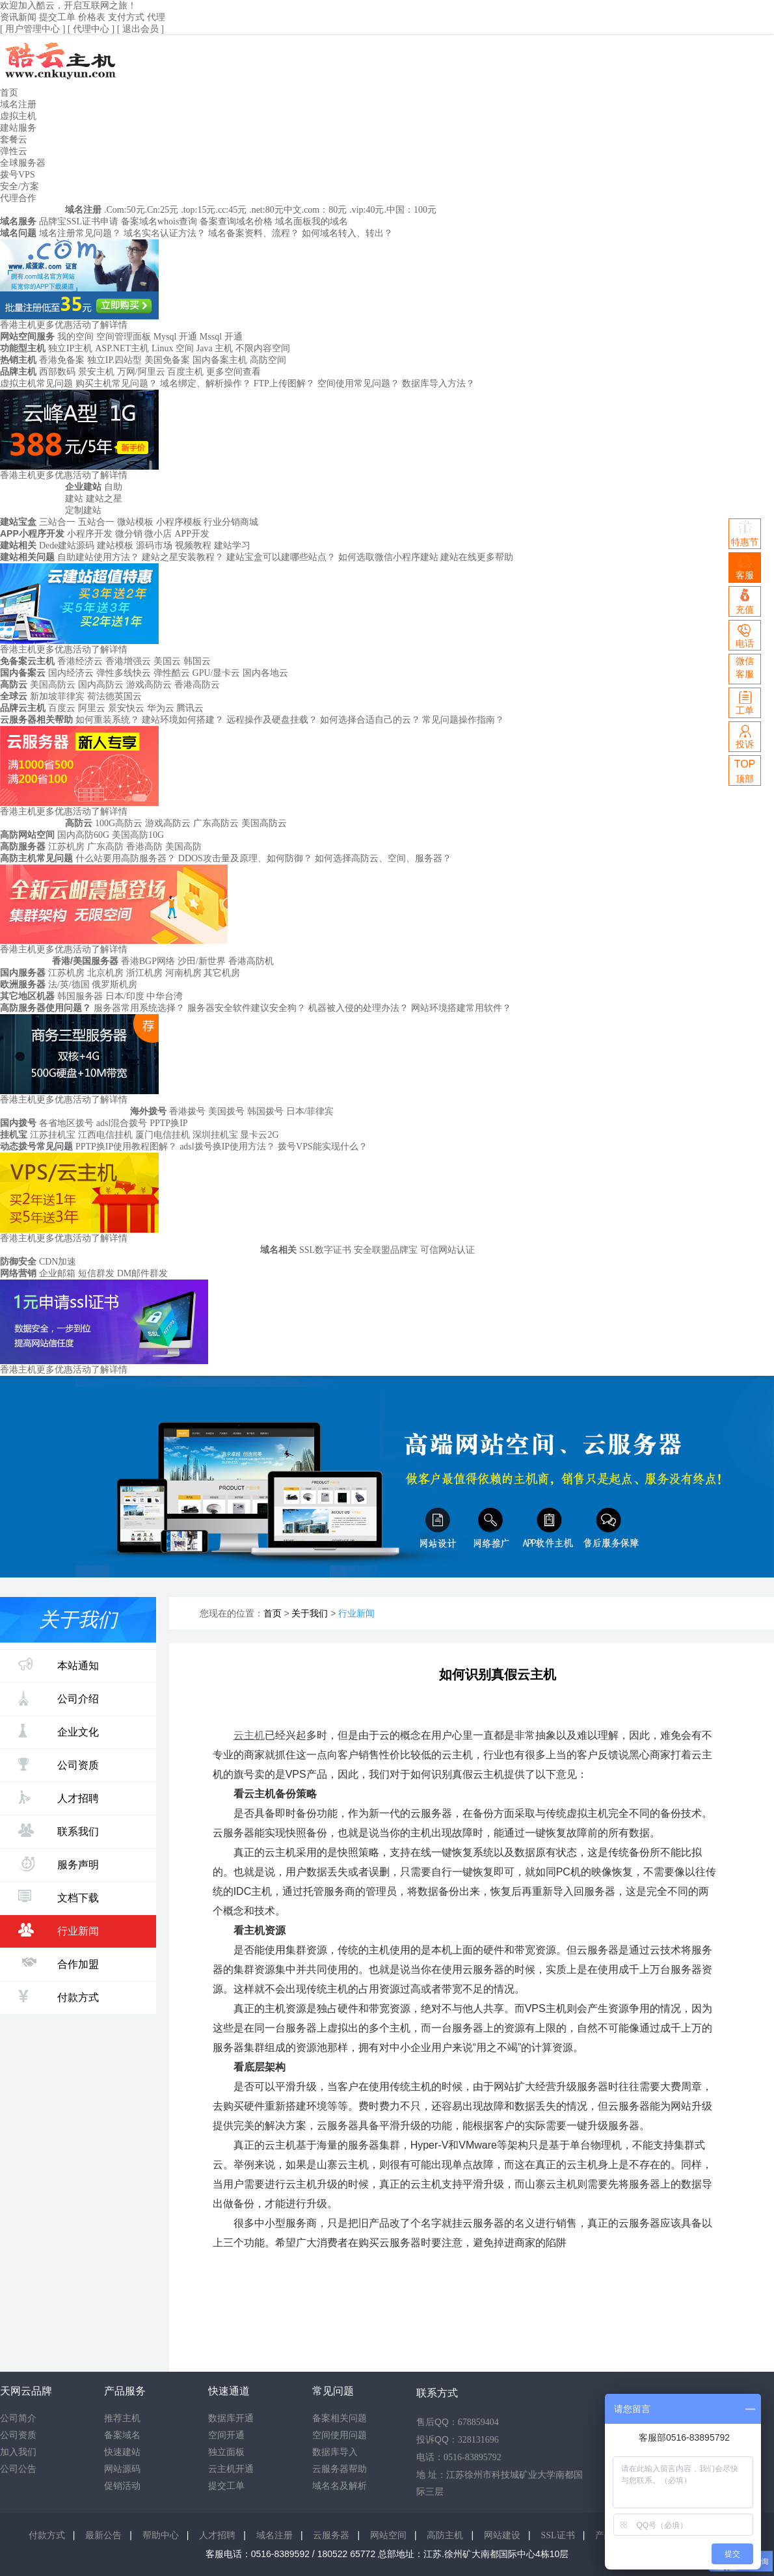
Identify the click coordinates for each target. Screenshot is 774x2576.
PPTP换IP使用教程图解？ (126, 1146)
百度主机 (185, 372)
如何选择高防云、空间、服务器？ (383, 858)
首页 (9, 93)
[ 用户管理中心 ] (34, 29)
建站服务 (18, 128)
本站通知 (58, 1664)
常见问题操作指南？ (463, 720)
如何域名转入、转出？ (347, 233)
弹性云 (13, 151)
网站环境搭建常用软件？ (461, 1008)
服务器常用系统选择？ (139, 1008)
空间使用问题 (339, 2435)
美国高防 (183, 847)
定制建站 (83, 510)
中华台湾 (164, 996)
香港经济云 (80, 661)
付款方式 (58, 1996)
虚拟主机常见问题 (36, 383)
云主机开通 (231, 2469)
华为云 (160, 708)
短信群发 (96, 1273)
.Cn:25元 (162, 210)
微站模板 (135, 522)
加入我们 (18, 2452)
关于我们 (309, 1613)
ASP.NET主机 (122, 348)
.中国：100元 (410, 210)
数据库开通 (231, 2418)
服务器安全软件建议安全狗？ (246, 1008)
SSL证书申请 (92, 221)
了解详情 (109, 325)
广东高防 (105, 847)
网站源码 (122, 2469)
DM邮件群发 (142, 1273)
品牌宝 (52, 221)
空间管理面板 (123, 337)
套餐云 (13, 139)
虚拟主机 (18, 116)
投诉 (745, 735)
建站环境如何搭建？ (183, 720)
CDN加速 (58, 1262)
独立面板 (226, 2452)
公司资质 (58, 1764)
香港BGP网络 (148, 961)
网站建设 (502, 2535)
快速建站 (122, 2452)
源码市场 (154, 545)
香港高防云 (197, 685)
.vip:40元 (366, 210)
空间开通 (226, 2435)
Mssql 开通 (221, 337)
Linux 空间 (173, 348)
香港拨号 (187, 1111)
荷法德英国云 (114, 696)
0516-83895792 (472, 2457)
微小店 (158, 534)
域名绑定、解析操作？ (205, 383)
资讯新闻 (18, 17)
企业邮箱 (57, 1273)
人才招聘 (58, 1797)
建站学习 (232, 545)
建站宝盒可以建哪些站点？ (281, 557)
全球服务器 (23, 163)
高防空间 (268, 360)
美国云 (167, 661)
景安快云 (126, 708)
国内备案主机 (220, 360)
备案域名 (139, 221)
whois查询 (177, 221)
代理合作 (18, 198)
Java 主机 (214, 348)
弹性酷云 (171, 673)
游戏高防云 (149, 685)
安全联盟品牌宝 (386, 1250)
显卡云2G (259, 1135)
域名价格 (254, 221)
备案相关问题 (339, 2418)
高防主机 (445, 2535)
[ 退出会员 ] (140, 29)
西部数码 (57, 372)
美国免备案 (167, 360)
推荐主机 (122, 2418)
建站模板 (115, 545)
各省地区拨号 (66, 1123)
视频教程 (193, 545)
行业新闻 (58, 1930)
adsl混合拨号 (122, 1123)
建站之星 (104, 498)
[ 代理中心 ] (92, 29)
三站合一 (57, 522)
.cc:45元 (231, 210)
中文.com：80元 (315, 210)
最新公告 (103, 2535)
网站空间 (388, 2535)
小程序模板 (179, 522)
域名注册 (18, 104)
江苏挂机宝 (52, 1135)
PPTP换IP (168, 1123)
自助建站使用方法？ (98, 557)
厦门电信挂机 (162, 1135)
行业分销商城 (231, 522)
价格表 (91, 17)
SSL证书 (558, 2535)
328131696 (478, 2440)
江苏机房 (66, 847)
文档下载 (58, 1896)
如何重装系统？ (107, 720)
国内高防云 (101, 685)
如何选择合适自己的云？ (370, 720)
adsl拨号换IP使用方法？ (227, 1146)
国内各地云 (265, 673)
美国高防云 (52, 685)
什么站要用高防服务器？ (125, 858)
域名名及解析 (339, 2486)
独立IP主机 (70, 348)
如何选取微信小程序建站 (388, 557)
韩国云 (197, 661)
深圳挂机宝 (215, 1135)
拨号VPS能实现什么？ (322, 1146)
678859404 (478, 2422)
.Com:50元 (124, 210)
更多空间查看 (233, 372)
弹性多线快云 (123, 673)
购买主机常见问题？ (116, 383)
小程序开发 (90, 534)
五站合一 (96, 522)
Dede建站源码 (67, 545)
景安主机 (96, 372)
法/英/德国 (70, 984)
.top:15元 (198, 210)
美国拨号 (226, 1111)
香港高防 (144, 847)
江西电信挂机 (105, 1135)
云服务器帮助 (339, 2469)
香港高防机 (251, 961)
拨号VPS (17, 175)
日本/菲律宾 (310, 1111)
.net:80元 (266, 210)
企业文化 (58, 1730)
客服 (745, 568)
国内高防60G (83, 835)
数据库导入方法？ (438, 383)
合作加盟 (58, 1963)
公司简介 (18, 2418)
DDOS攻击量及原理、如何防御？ (245, 858)
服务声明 (58, 1864)
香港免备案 (62, 360)
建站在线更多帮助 (476, 557)
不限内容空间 (262, 348)
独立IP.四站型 (114, 360)
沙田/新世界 (202, 961)
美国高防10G (138, 835)
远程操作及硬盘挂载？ (271, 720)
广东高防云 (216, 823)
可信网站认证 (447, 1250)
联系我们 (58, 1830)
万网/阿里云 (141, 372)
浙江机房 (144, 973)
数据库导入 (335, 2452)
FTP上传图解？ (284, 383)
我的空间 (75, 337)
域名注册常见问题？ (80, 233)
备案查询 (218, 221)
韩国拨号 (265, 1111)
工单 (745, 702)
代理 (156, 17)
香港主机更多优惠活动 (45, 325)
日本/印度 (125, 996)
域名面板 (293, 221)
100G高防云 (118, 823)
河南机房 (183, 973)
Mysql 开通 (175, 337)
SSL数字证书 (325, 1250)
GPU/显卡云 (217, 673)
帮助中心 (160, 2535)
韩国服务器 (80, 996)
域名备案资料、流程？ (253, 233)
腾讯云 (190, 708)
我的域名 (330, 221)
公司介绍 (58, 1698)
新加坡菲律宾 (57, 696)
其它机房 (222, 973)
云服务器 (331, 2535)
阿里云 (91, 708)
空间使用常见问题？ (358, 383)
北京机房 (105, 973)
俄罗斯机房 (114, 984)
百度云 (61, 708)
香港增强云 (128, 661)
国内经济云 (71, 673)
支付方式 (126, 17)
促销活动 (122, 2486)
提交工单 (57, 17)
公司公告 (18, 2469)
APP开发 (191, 534)
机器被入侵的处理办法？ (358, 1008)
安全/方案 (19, 186)
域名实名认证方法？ (165, 233)
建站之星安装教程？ (183, 557)
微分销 (128, 534)
